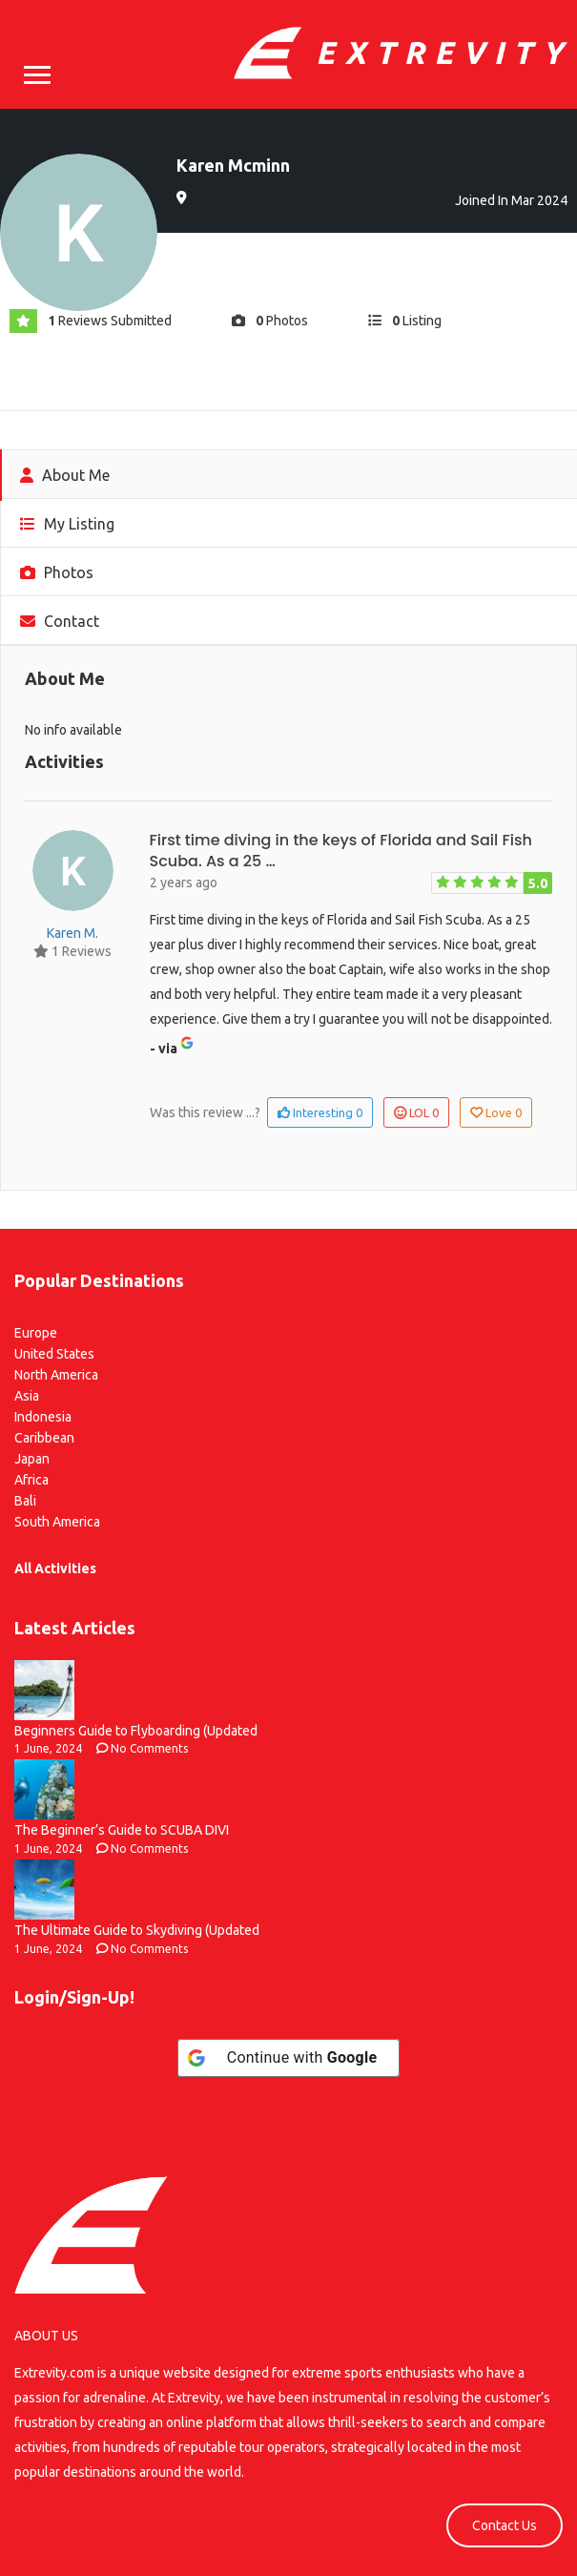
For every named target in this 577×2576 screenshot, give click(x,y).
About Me (65, 475)
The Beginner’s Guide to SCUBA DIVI (121, 1830)
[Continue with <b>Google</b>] (289, 2058)
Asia (26, 1395)
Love (496, 1112)
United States (54, 1353)
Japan (32, 1458)
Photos (56, 572)
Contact (59, 621)
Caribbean (44, 1437)
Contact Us (504, 2525)
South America (57, 1521)
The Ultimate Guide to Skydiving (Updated (136, 1930)
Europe (35, 1332)
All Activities (55, 1568)
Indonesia (43, 1416)
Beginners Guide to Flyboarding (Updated (136, 1730)
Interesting (320, 1112)
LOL (416, 1112)
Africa (31, 1479)
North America (56, 1374)
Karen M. (72, 933)
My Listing (67, 523)
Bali (25, 1500)
